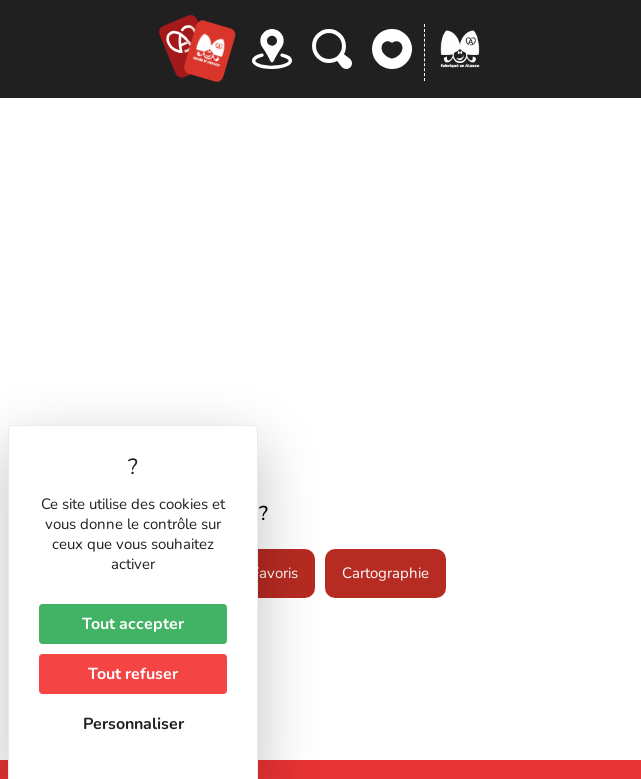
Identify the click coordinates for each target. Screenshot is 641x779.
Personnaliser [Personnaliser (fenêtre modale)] (133, 724)
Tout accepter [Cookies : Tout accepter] (133, 624)
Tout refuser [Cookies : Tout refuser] (133, 674)
